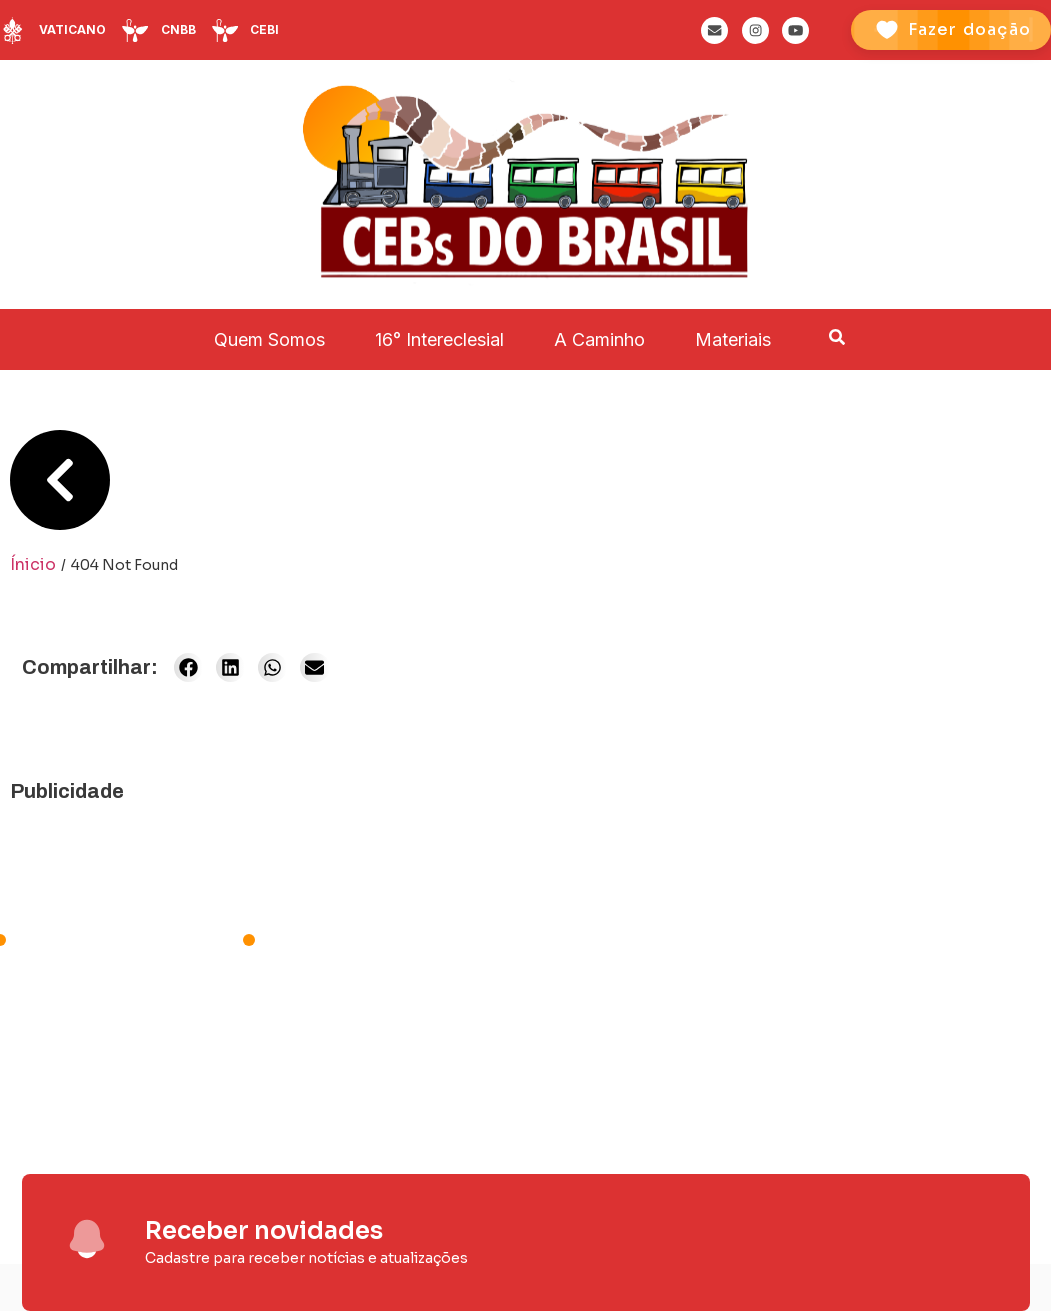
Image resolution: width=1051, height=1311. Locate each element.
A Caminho (599, 339)
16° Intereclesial (439, 339)
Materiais (733, 339)
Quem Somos (269, 339)
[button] (188, 667)
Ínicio (33, 564)
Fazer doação (969, 29)
